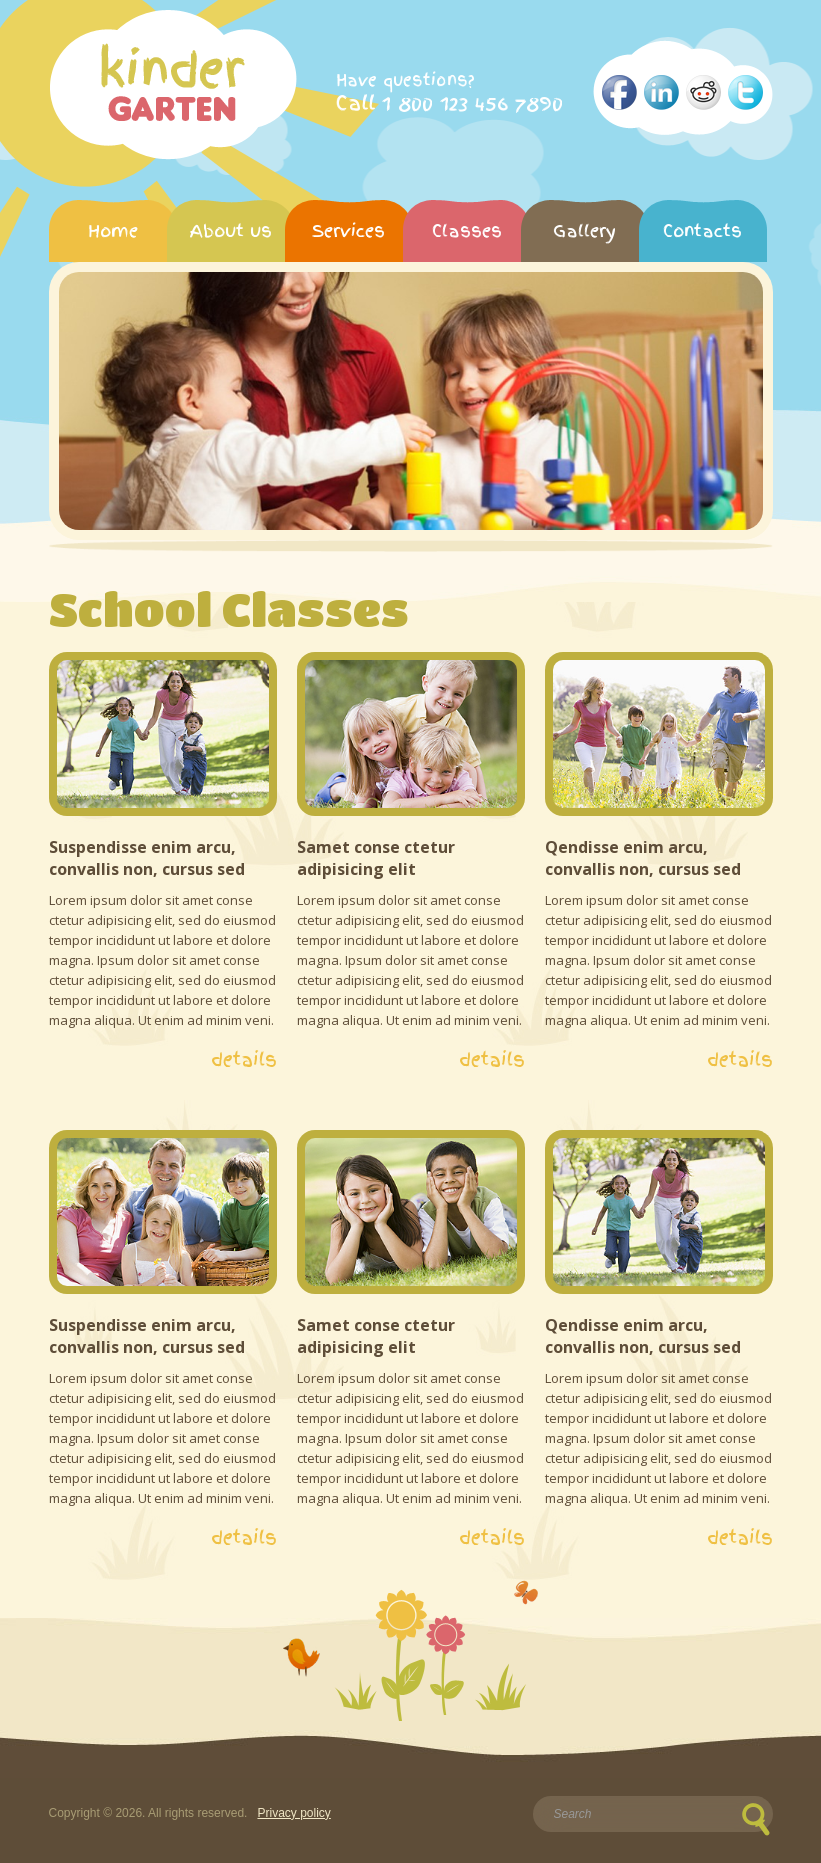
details (244, 1060)
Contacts (702, 230)
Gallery (584, 230)
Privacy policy (293, 1813)
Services (348, 230)
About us (231, 230)
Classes (467, 230)
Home (113, 230)
